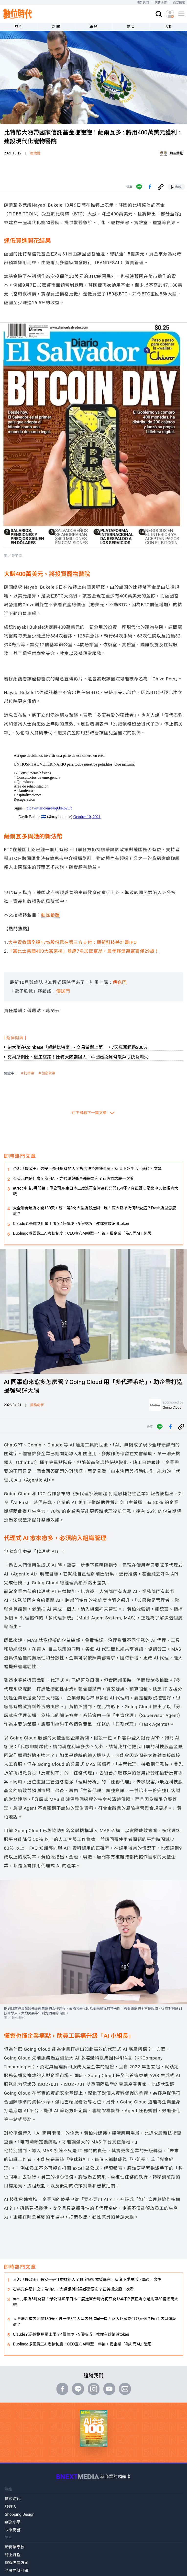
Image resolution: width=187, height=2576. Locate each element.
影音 (131, 26)
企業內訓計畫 (16, 2570)
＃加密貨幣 (46, 1073)
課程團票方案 (16, 2562)
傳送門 (120, 982)
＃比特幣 (27, 1073)
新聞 (56, 26)
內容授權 (179, 2)
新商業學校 (14, 2547)
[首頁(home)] (17, 14)
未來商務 (13, 2530)
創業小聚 (13, 2522)
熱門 (18, 26)
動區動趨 (50, 915)
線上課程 (13, 2555)
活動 (168, 26)
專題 (93, 26)
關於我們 (143, 2)
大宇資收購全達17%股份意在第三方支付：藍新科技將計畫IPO (72, 942)
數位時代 (13, 2498)
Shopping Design (19, 2514)
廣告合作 (161, 2)
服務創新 (37, 1405)
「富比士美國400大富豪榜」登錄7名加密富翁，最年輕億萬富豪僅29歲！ (83, 951)
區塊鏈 (35, 153)
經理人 (11, 2506)
